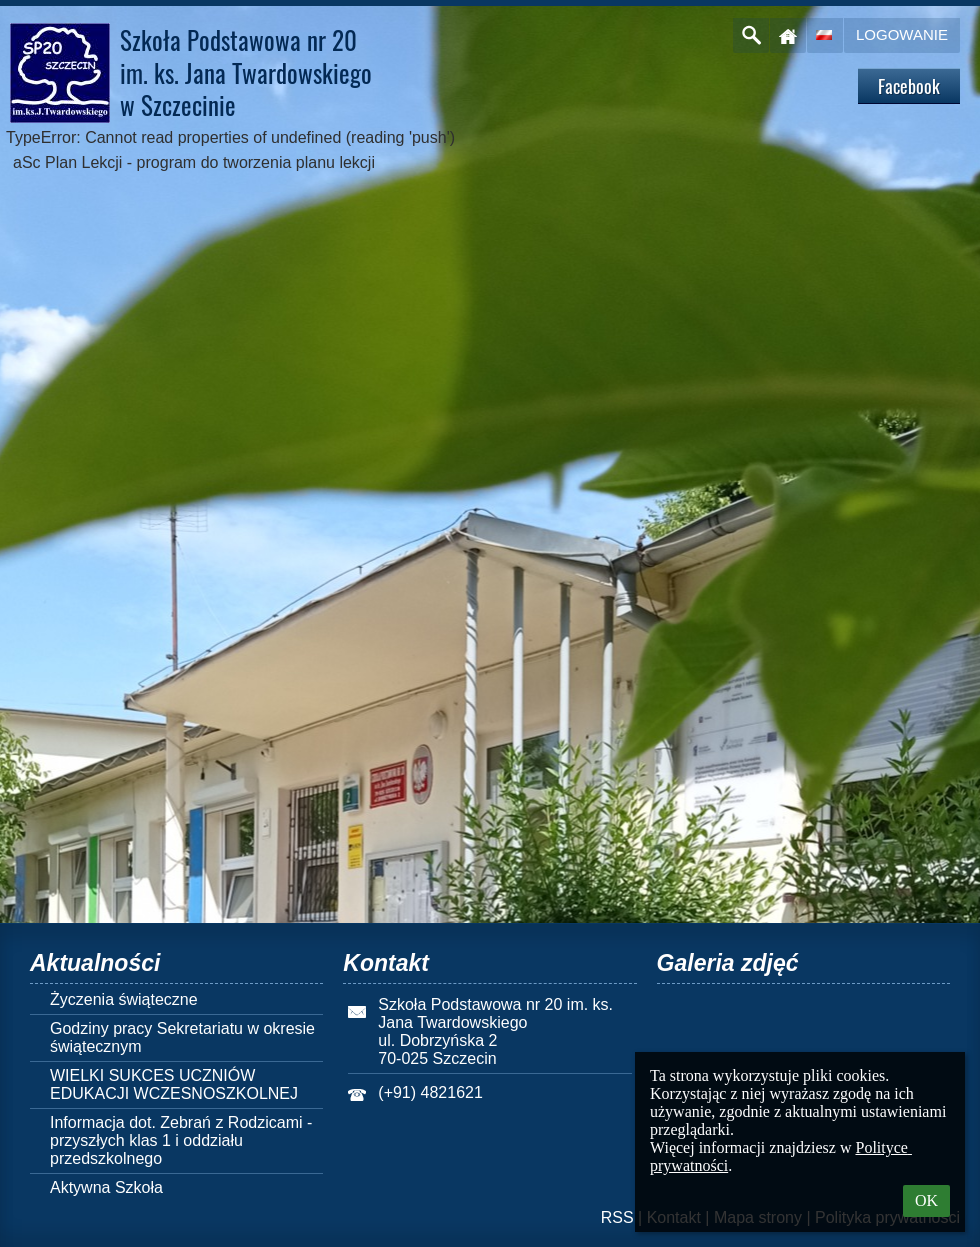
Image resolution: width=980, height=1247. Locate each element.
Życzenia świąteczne (124, 999)
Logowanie (902, 34)
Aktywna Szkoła (106, 1187)
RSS (617, 1217)
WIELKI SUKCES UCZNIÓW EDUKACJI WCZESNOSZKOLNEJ (174, 1084)
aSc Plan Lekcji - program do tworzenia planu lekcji (194, 162)
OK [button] (926, 1200)
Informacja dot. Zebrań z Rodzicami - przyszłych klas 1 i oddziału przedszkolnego (181, 1140)
